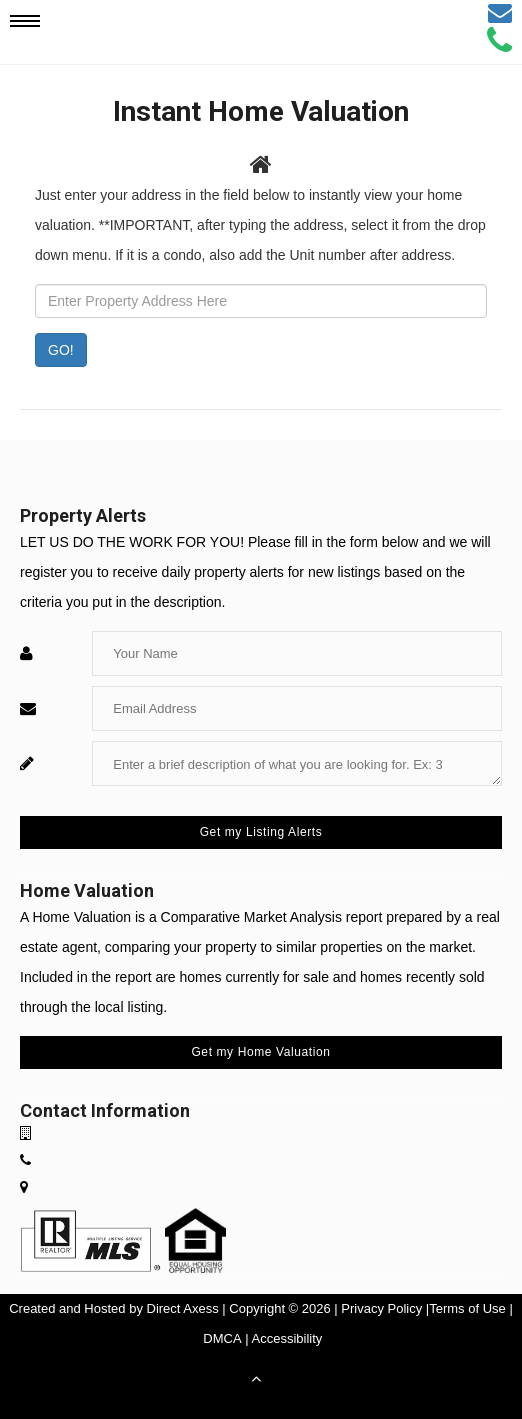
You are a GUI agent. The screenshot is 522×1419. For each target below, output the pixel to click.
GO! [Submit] (61, 350)
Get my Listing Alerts (261, 832)
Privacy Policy (381, 1308)
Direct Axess (183, 1308)
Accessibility (287, 1338)
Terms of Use (467, 1308)
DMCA (222, 1338)
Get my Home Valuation (260, 1052)
